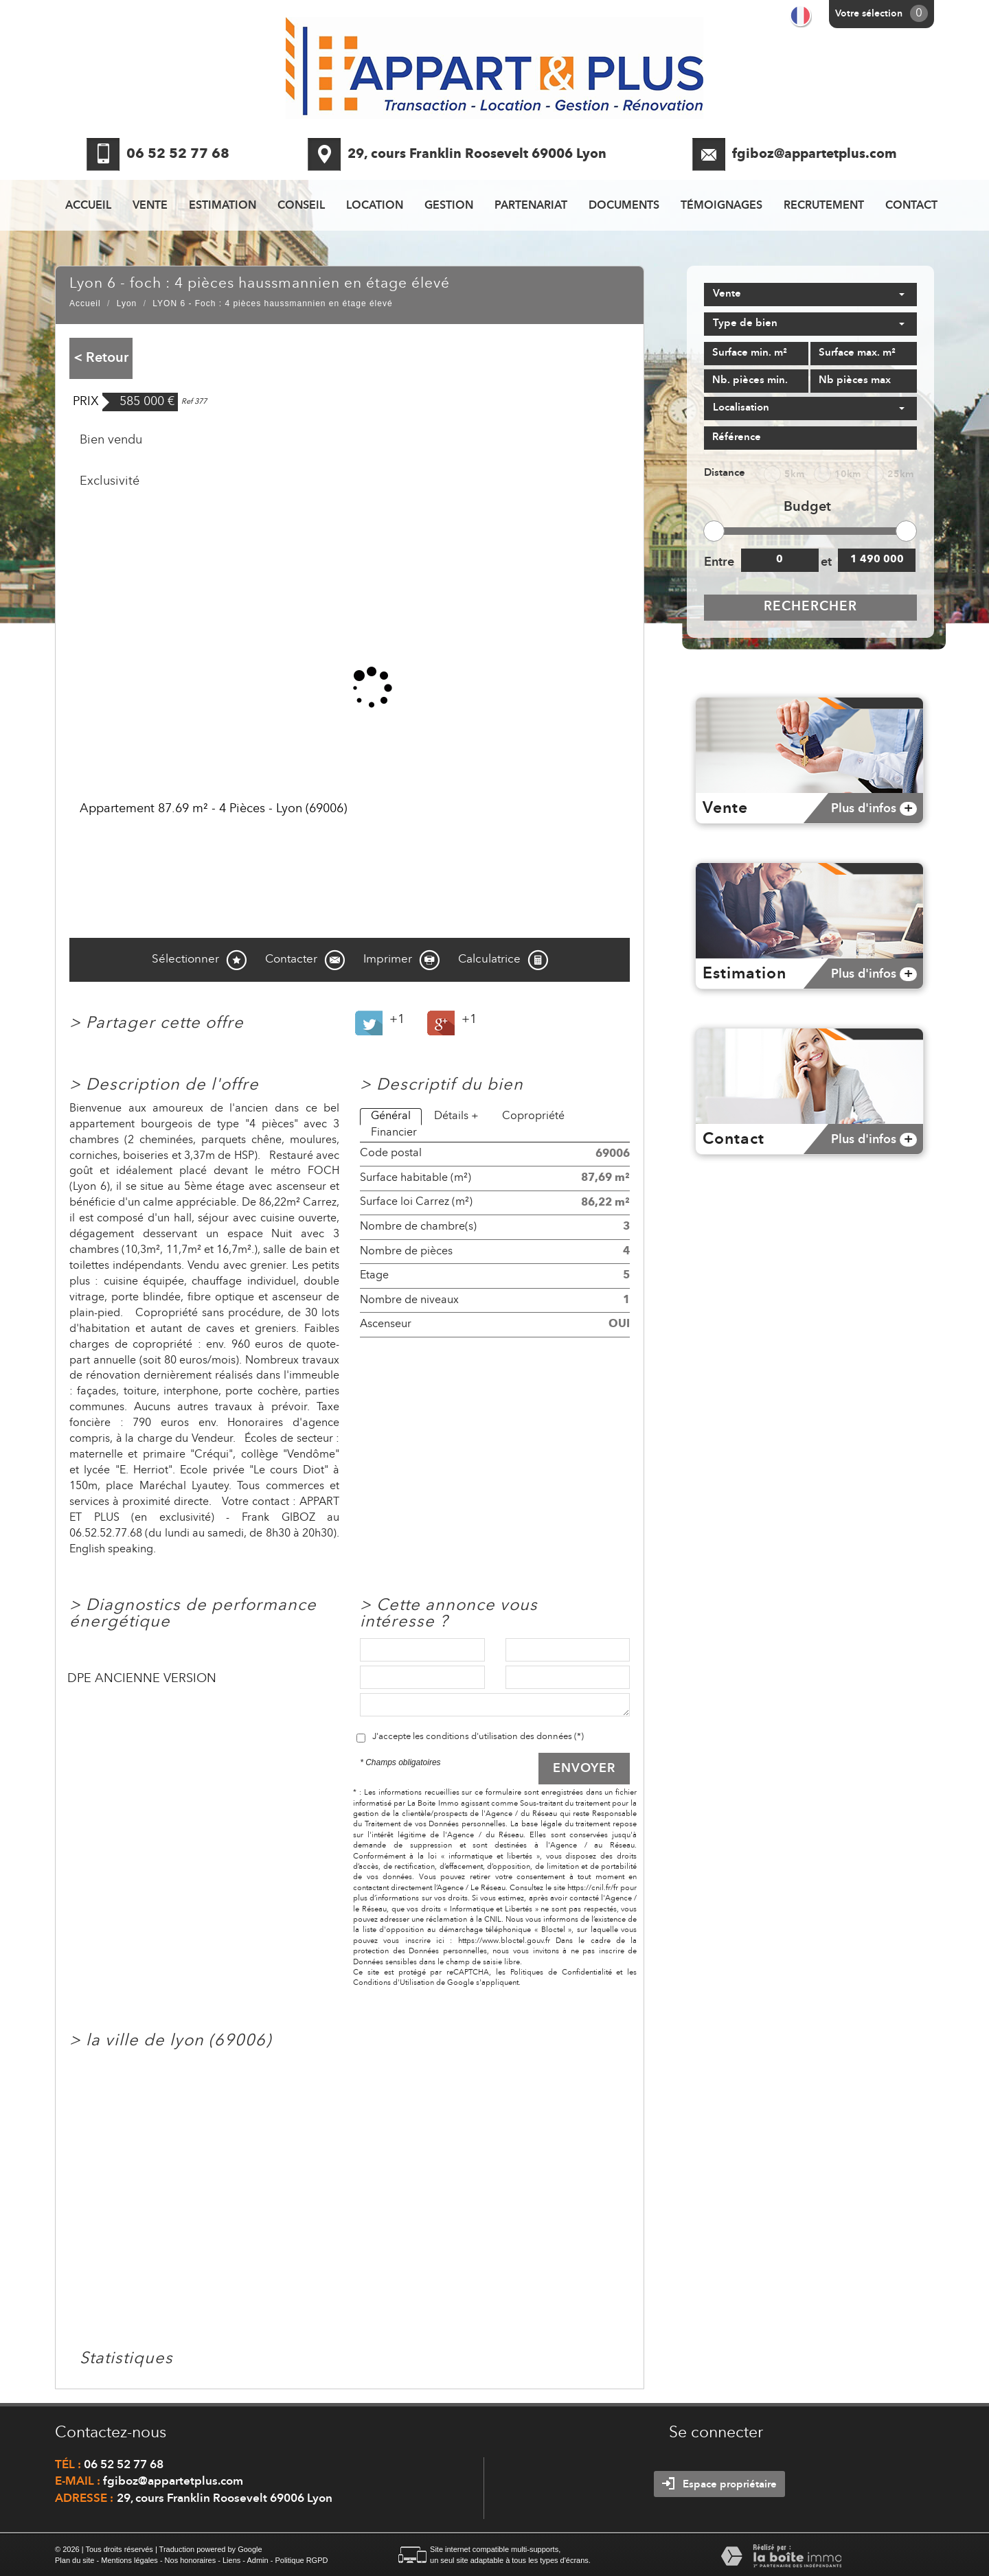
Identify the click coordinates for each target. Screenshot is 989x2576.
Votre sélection (868, 14)
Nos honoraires (190, 2560)
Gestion (448, 205)
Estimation (222, 205)
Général (391, 1116)
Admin (257, 2560)
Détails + (456, 1116)
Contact (911, 205)
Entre (718, 562)
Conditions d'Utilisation (393, 1983)
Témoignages (721, 205)
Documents (624, 205)
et (826, 562)
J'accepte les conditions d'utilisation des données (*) (478, 1736)
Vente (150, 205)
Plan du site (74, 2560)
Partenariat (530, 205)
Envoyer (584, 1768)
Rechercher (810, 607)
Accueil (88, 205)
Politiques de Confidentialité (561, 1973)
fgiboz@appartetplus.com (814, 154)
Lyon (127, 303)
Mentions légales (129, 2560)
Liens (231, 2560)
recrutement (824, 205)
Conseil (301, 205)
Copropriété (533, 1116)
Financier (394, 1132)
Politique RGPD (301, 2560)
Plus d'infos (874, 809)
